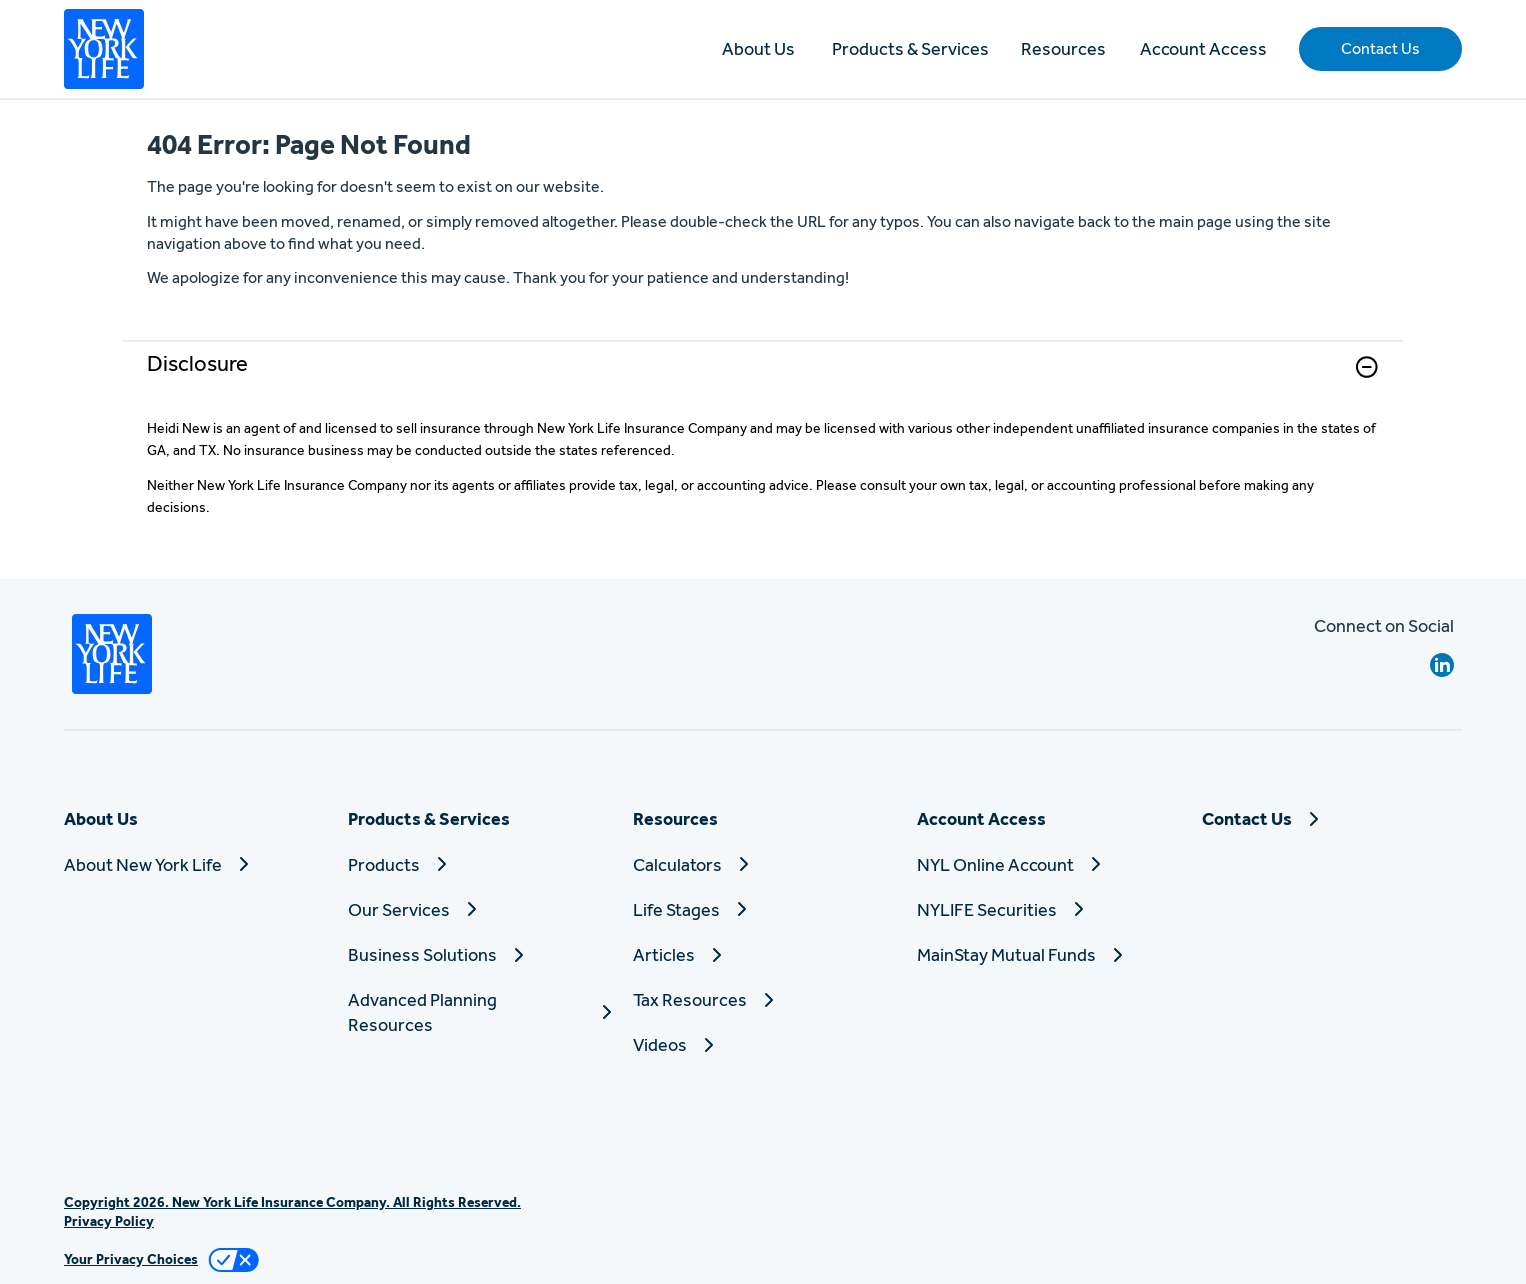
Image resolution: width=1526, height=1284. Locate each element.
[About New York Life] (194, 864)
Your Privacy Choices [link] (131, 1259)
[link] (763, 379)
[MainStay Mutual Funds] (1047, 954)
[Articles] (763, 954)
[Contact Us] (1332, 818)
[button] (1380, 49)
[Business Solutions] (478, 954)
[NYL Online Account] (1047, 864)
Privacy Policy (109, 1221)
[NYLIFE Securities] (1047, 909)
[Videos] (763, 1044)
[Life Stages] (763, 909)
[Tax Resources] (763, 999)
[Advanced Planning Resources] (478, 1012)
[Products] (478, 864)
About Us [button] (758, 48)
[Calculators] (763, 864)
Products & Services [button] (910, 48)
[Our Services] (478, 909)
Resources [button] (1063, 48)
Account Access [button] (1203, 48)
